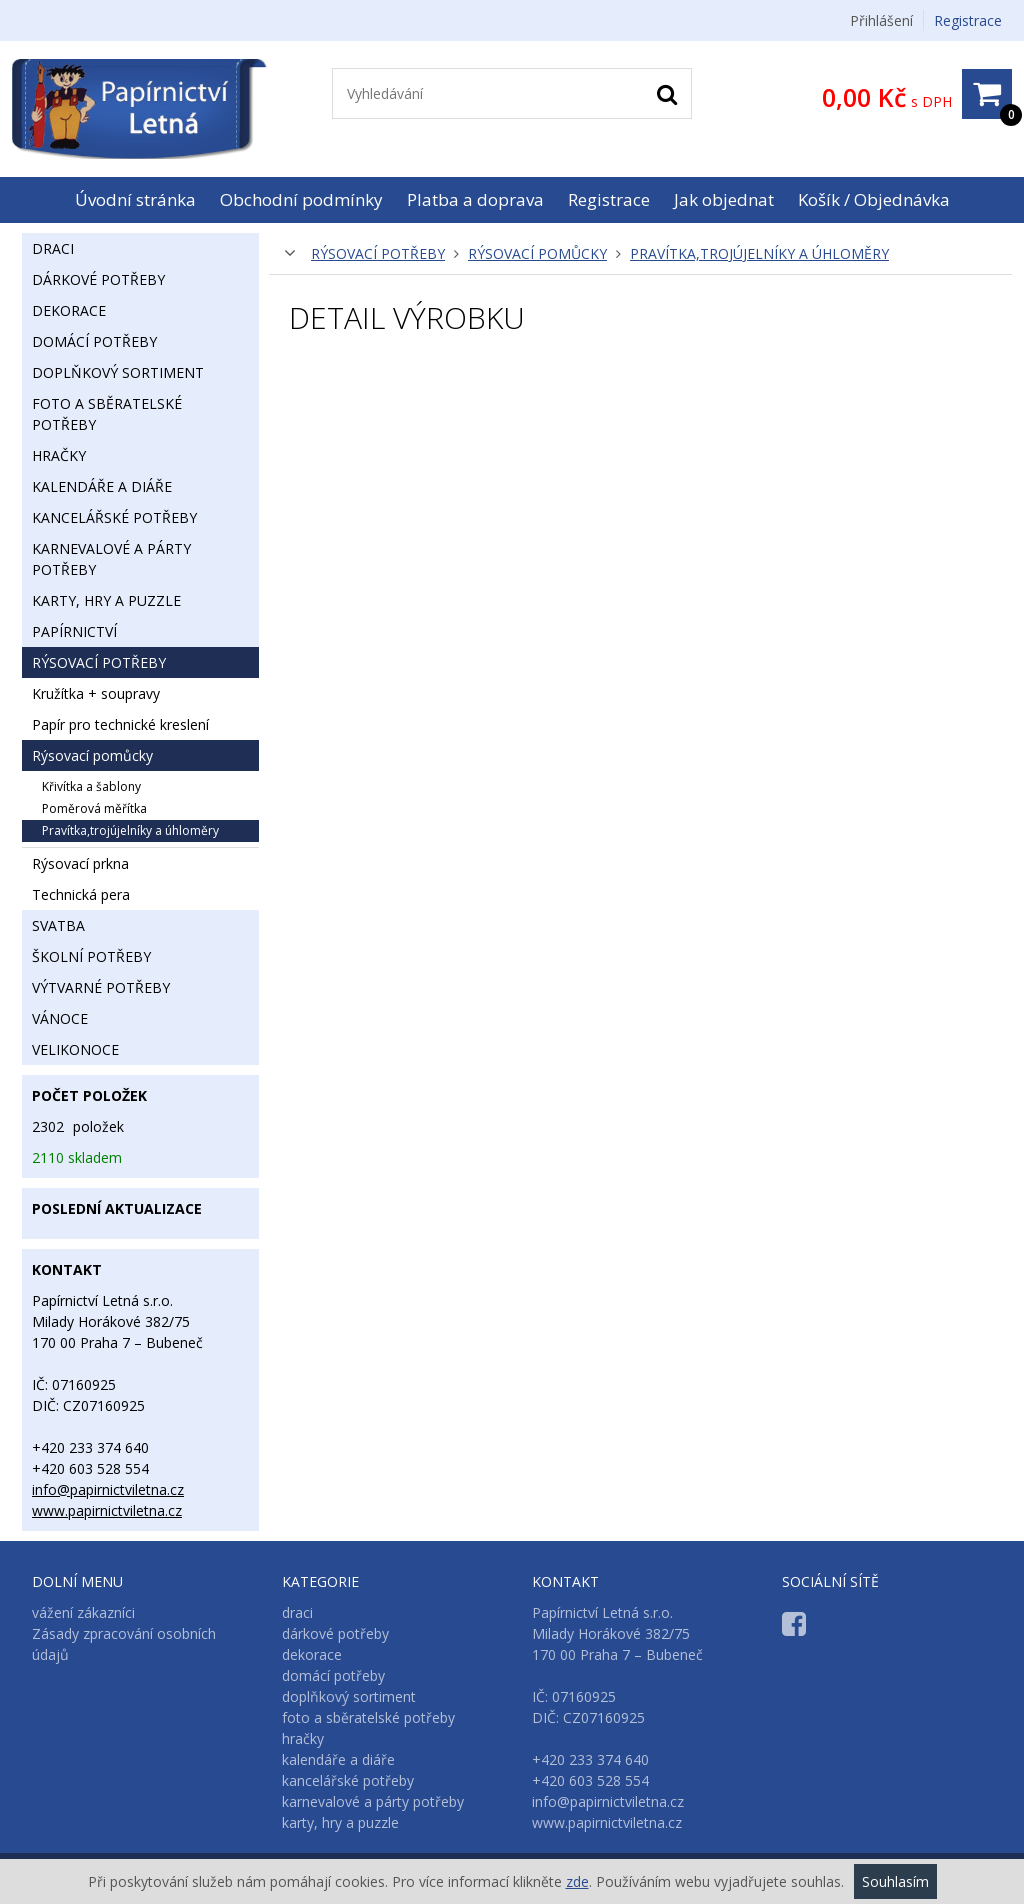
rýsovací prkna (80, 863)
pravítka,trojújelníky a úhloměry (759, 253)
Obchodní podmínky (301, 199)
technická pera (81, 894)
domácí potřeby (94, 341)
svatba (58, 925)
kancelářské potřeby (114, 517)
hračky (59, 455)
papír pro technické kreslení (120, 724)
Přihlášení (881, 20)
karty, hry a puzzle (106, 600)
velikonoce (75, 1049)
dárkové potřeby (98, 279)
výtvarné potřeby (101, 987)
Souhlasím (895, 1881)
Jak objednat (724, 199)
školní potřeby (91, 956)
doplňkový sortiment (118, 372)
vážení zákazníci (83, 1612)
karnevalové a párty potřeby (111, 559)
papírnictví (74, 631)
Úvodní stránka (135, 199)
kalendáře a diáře (102, 486)
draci (53, 248)
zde (577, 1881)
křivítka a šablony (91, 786)
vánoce (60, 1018)
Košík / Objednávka (874, 199)
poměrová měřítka (94, 808)
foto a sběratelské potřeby (107, 414)
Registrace (968, 20)
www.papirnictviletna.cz (107, 1510)
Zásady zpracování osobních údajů (124, 1644)
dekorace (69, 310)
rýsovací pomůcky (537, 253)
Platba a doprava (475, 199)
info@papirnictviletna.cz (108, 1489)
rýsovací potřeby (378, 253)
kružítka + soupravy (96, 693)
